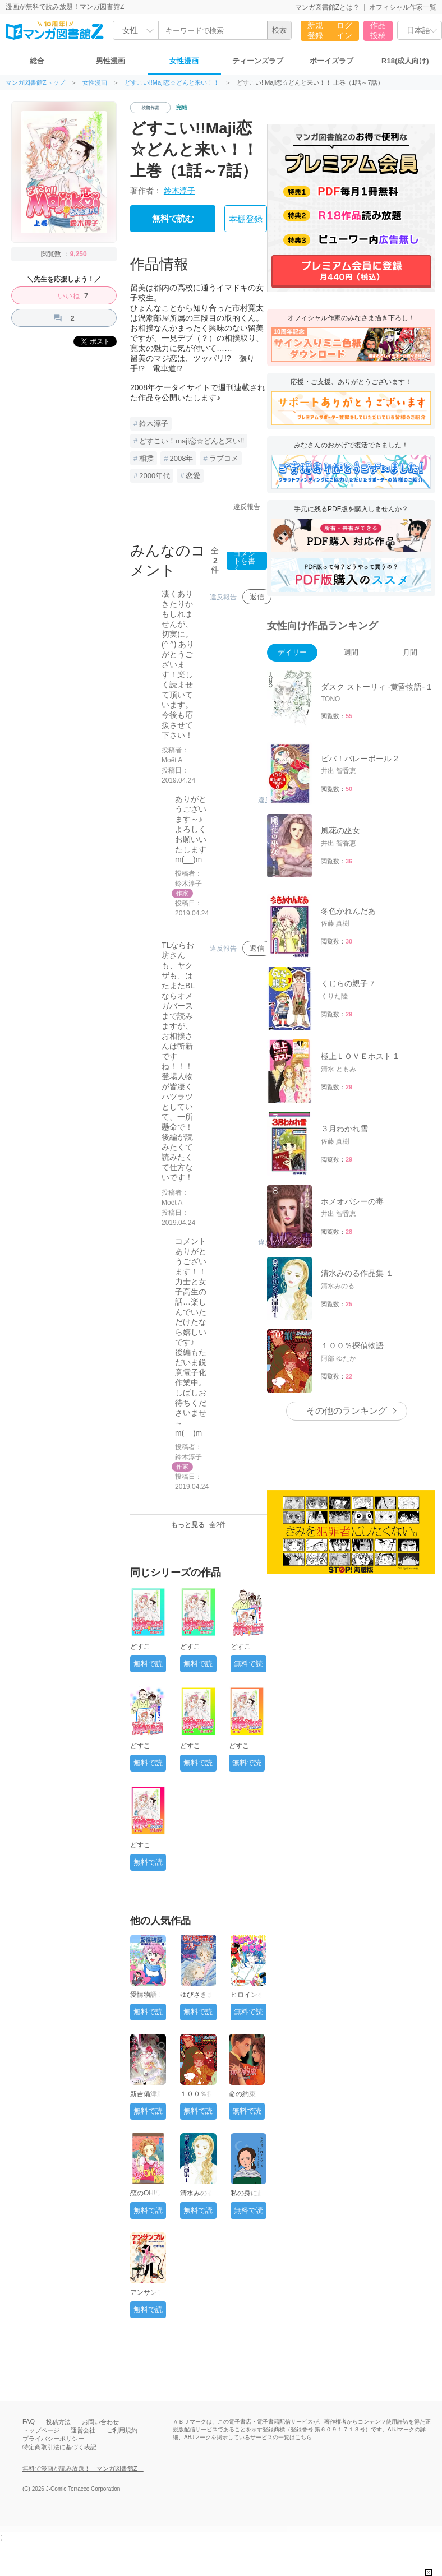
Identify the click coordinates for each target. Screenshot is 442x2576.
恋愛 (193, 475)
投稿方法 (58, 2421)
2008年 (181, 458)
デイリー (292, 652)
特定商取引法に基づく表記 (59, 2447)
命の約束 (242, 2094)
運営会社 (83, 2430)
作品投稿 (378, 30)
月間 (410, 652)
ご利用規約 (122, 2430)
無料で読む (173, 218)
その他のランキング (346, 1411)
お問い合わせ (100, 2421)
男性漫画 (110, 61)
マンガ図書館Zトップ (35, 83)
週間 (351, 652)
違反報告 (246, 507)
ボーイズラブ (331, 61)
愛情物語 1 (146, 1995)
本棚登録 (246, 219)
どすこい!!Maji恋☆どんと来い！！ (172, 83)
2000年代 (154, 475)
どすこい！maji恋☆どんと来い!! (191, 441)
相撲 (146, 458)
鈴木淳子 (179, 190)
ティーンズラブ (257, 61)
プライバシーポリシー (53, 2438)
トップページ (40, 2430)
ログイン (344, 30)
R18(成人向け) (405, 61)
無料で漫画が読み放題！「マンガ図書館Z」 (83, 2468)
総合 (37, 61)
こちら (303, 2437)
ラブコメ (223, 458)
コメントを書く (244, 561)
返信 (257, 597)
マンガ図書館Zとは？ (327, 7)
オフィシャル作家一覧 (402, 7)
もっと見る (199, 1525)
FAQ (28, 2421)
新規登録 (315, 30)
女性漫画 (184, 61)
